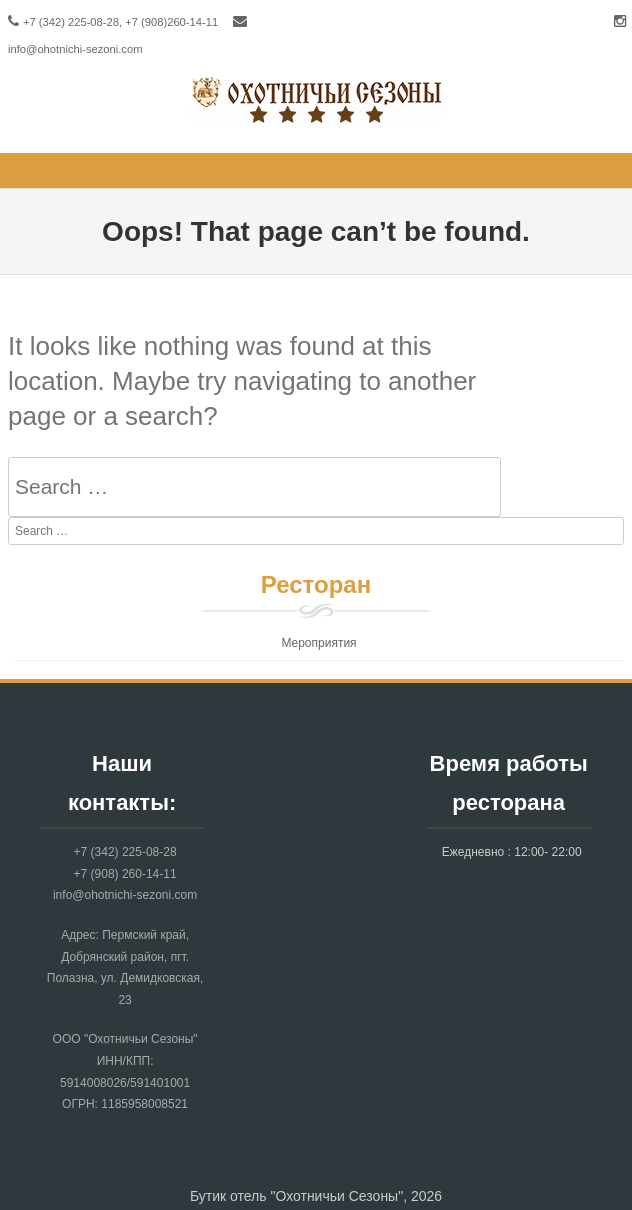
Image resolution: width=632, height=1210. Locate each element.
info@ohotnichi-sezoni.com (75, 49)
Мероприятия (318, 643)
